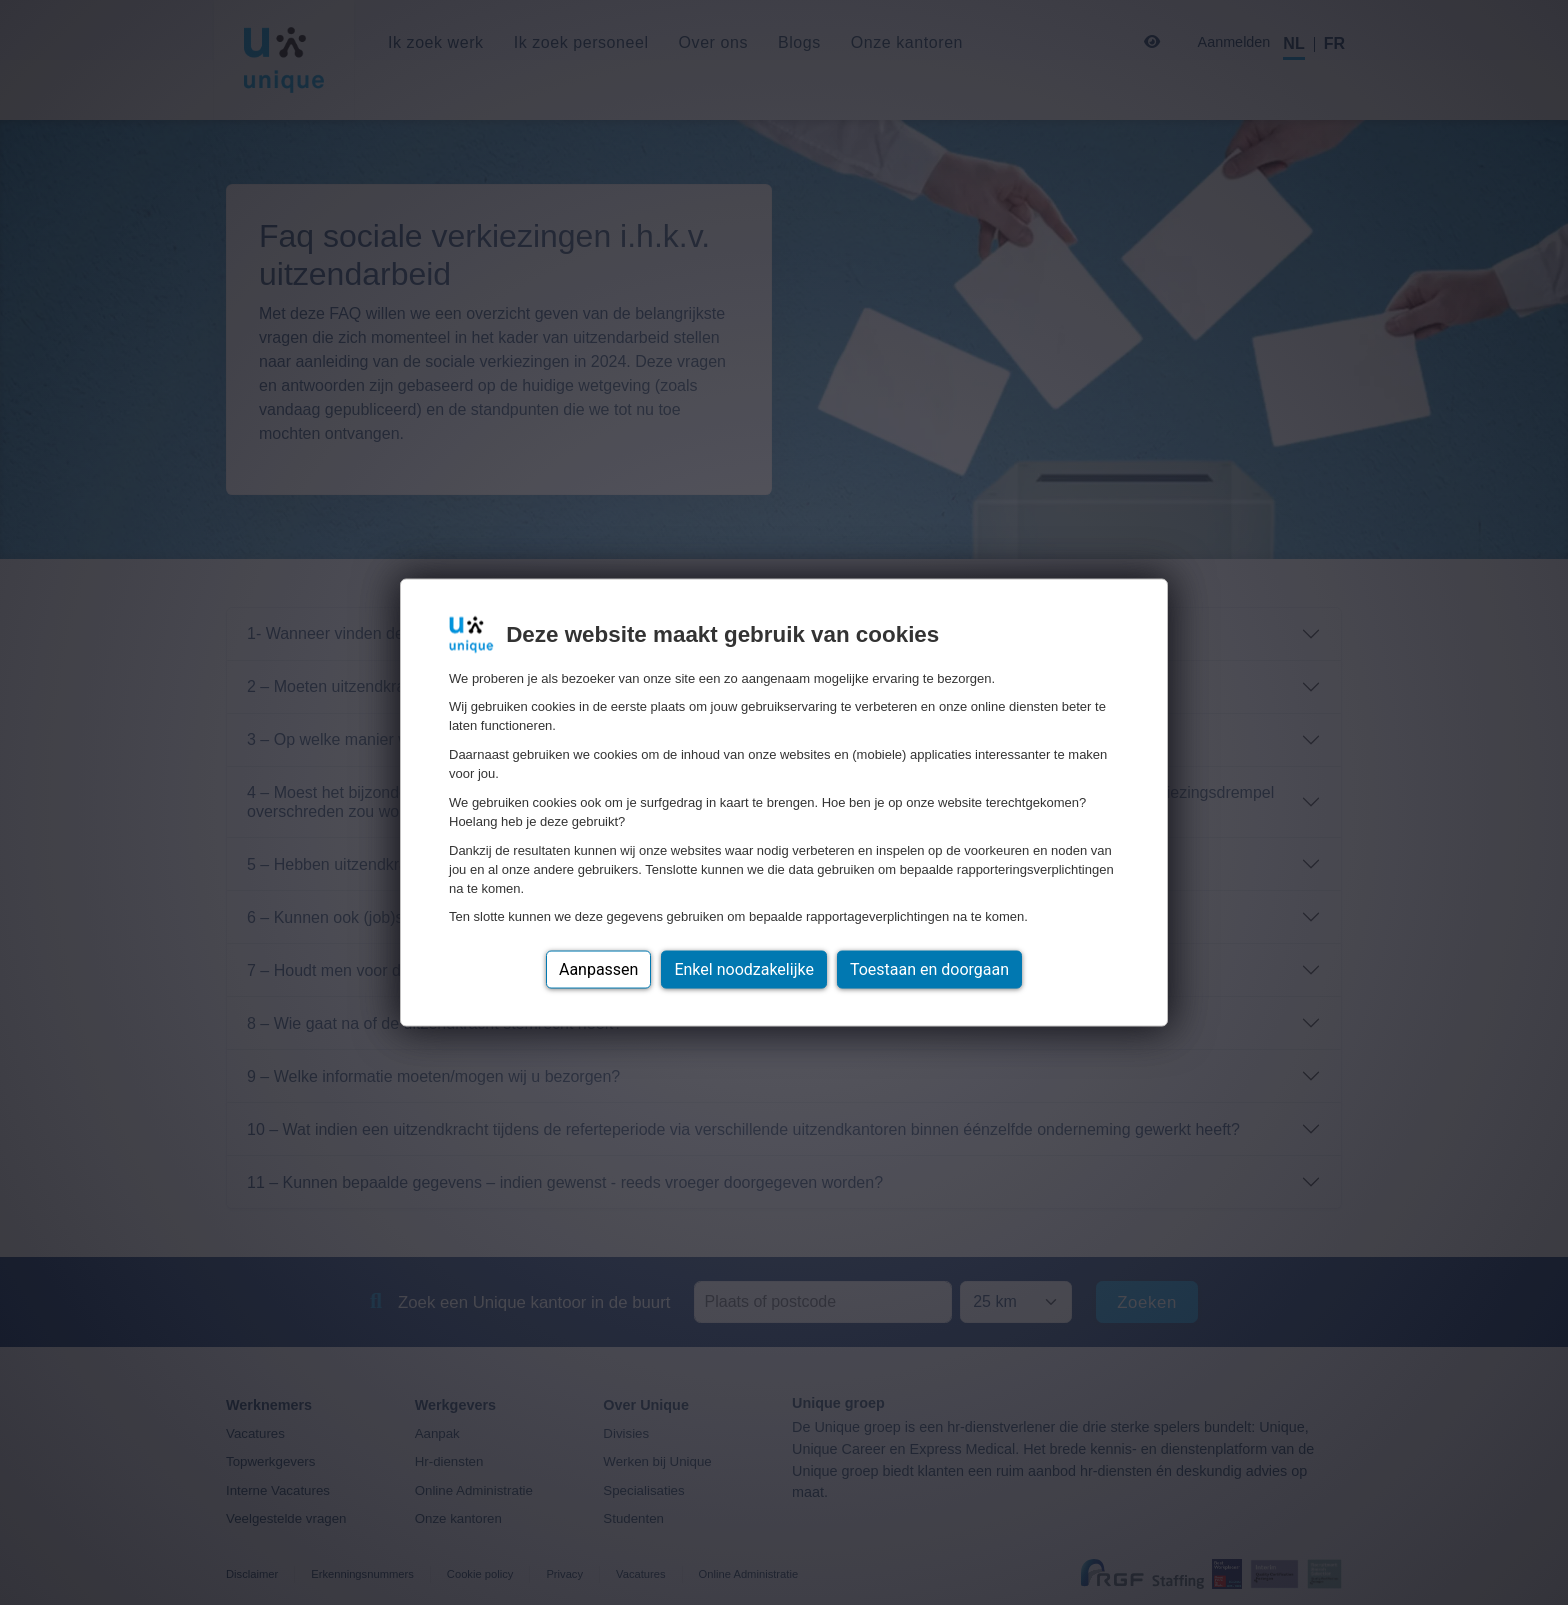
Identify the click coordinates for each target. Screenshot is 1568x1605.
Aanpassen (599, 969)
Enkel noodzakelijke (743, 969)
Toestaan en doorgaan (929, 969)
